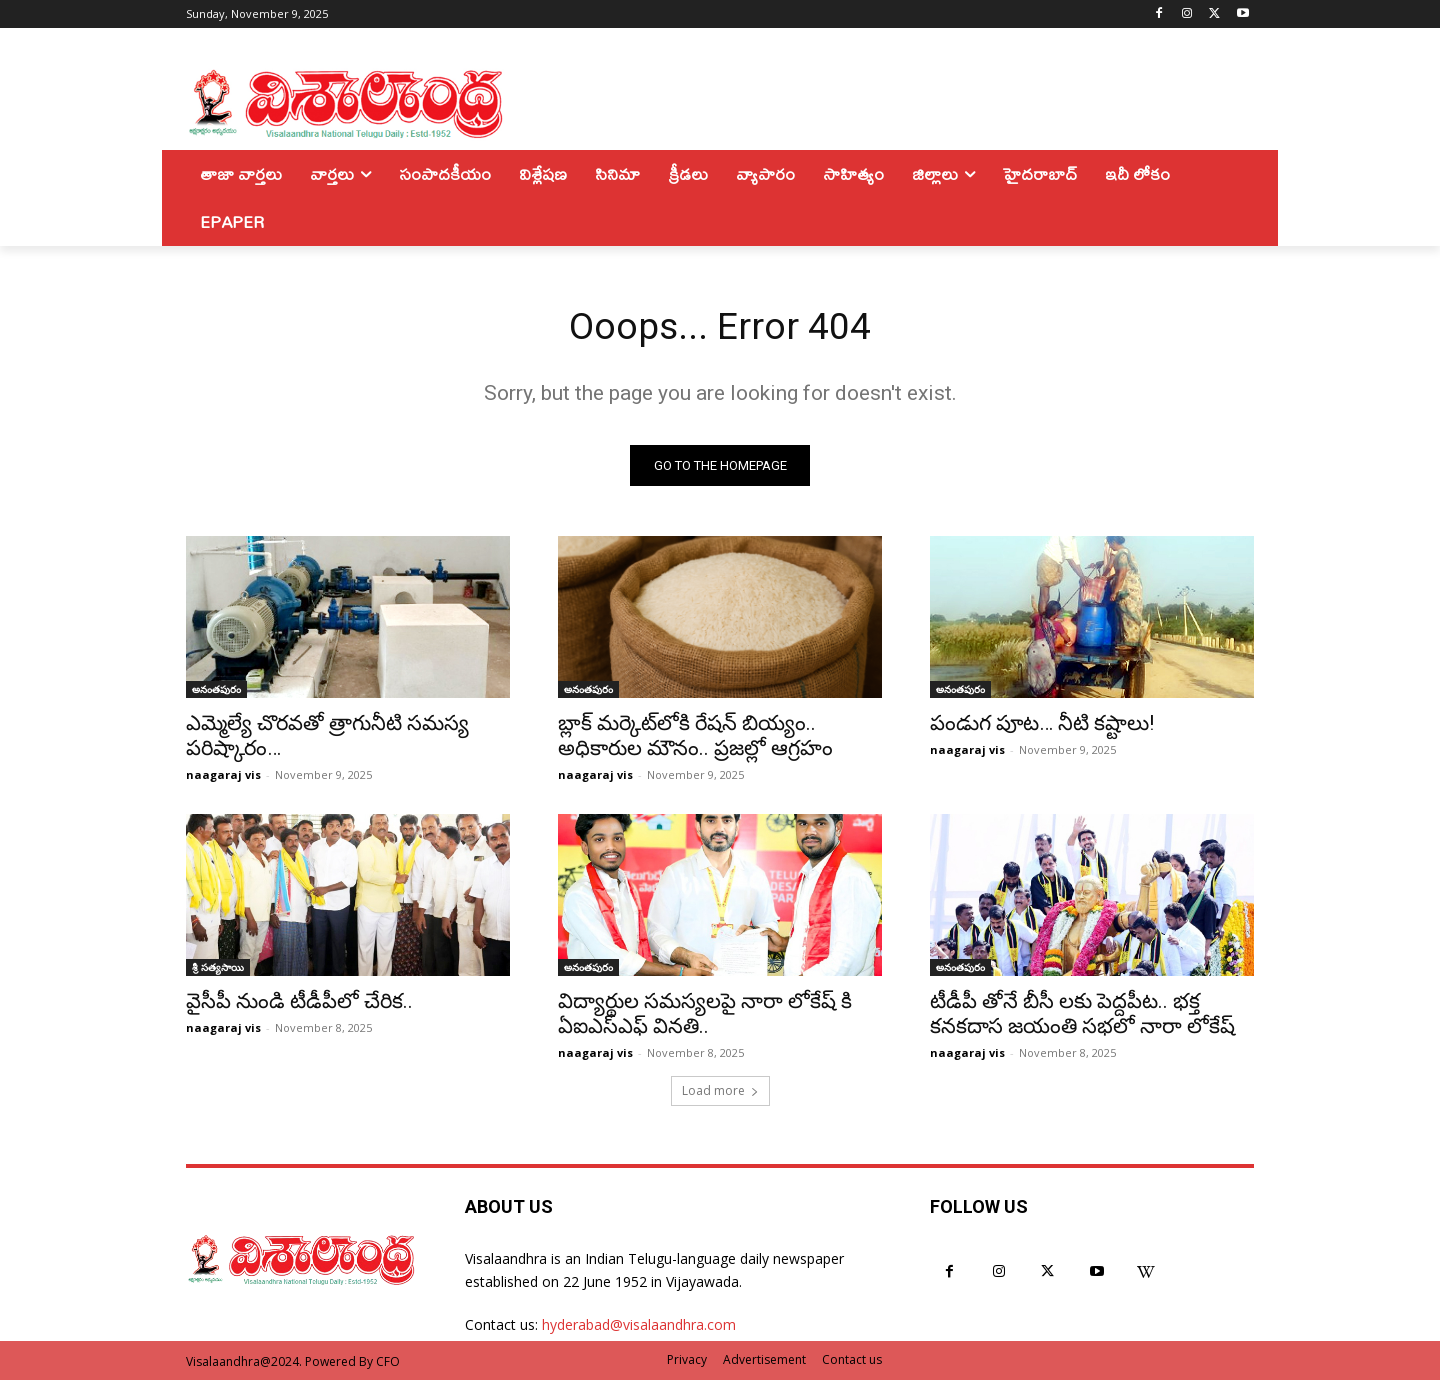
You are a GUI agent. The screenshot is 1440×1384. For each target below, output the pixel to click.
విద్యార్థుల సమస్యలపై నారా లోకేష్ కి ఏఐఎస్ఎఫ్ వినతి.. (705, 1017)
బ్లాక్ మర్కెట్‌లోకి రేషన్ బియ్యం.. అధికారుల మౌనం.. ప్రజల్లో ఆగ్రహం (695, 739)
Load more (720, 1094)
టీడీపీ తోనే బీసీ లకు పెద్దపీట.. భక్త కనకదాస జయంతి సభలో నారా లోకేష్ (1082, 1017)
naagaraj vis (223, 778)
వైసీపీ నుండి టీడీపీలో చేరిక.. (299, 1005)
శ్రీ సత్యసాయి (218, 971)
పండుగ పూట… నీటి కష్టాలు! (1042, 727)
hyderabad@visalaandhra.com (639, 1328)
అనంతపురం (216, 693)
